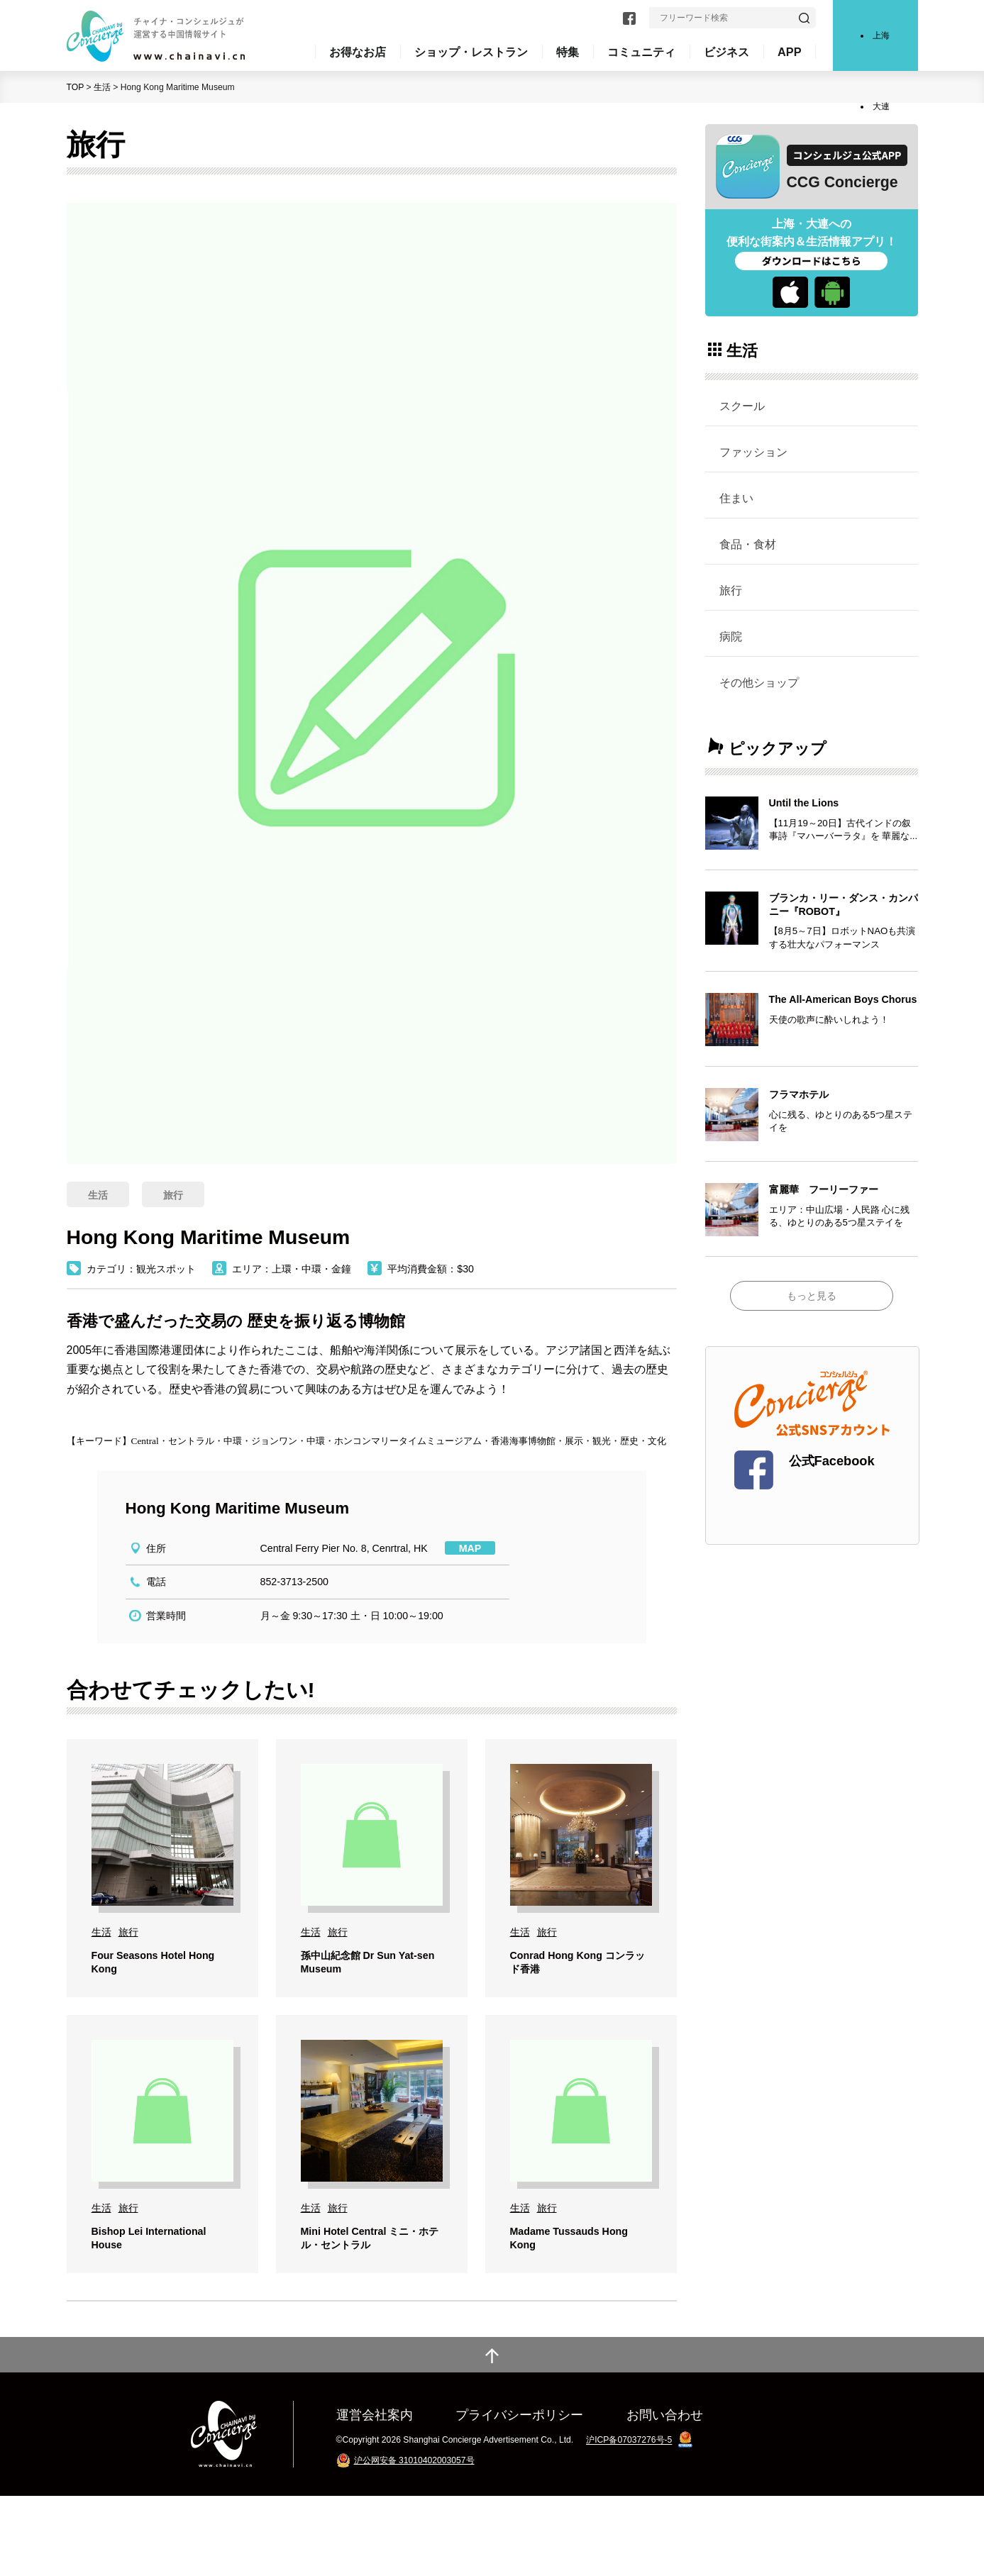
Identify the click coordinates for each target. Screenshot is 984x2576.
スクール (742, 405)
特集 (567, 51)
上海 (881, 35)
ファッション (753, 451)
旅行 (730, 590)
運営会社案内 (374, 2494)
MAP (470, 1548)
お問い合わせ (664, 2494)
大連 (881, 106)
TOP (75, 87)
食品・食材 (747, 544)
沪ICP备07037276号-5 (629, 2521)
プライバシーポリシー (519, 2494)
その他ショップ (759, 682)
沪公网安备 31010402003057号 (414, 2541)
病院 (730, 636)
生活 (102, 87)
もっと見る (811, 1295)
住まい (736, 498)
